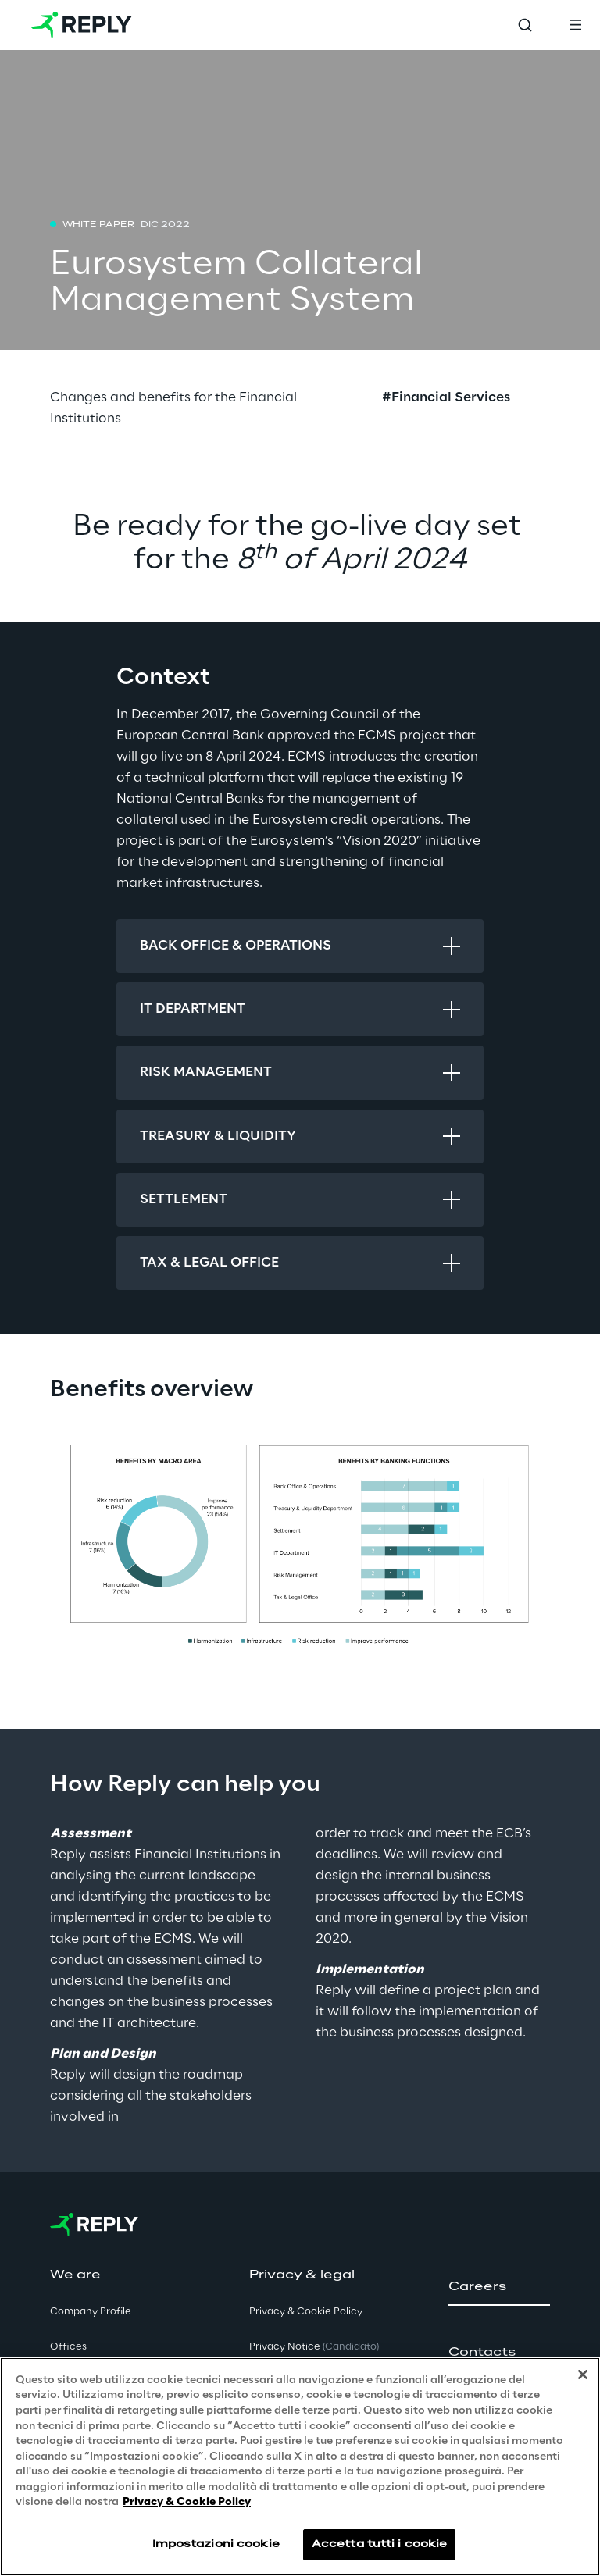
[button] (499, 2287)
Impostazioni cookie (216, 2544)
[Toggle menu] (575, 25)
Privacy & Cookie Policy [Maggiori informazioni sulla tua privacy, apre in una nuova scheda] (187, 2502)
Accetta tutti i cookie (380, 2544)
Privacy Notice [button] (314, 2347)
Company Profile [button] (90, 2312)
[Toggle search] (525, 25)
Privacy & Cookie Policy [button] (305, 2312)
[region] (300, 2466)
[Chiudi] (583, 2374)
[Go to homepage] (81, 25)
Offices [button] (68, 2347)
